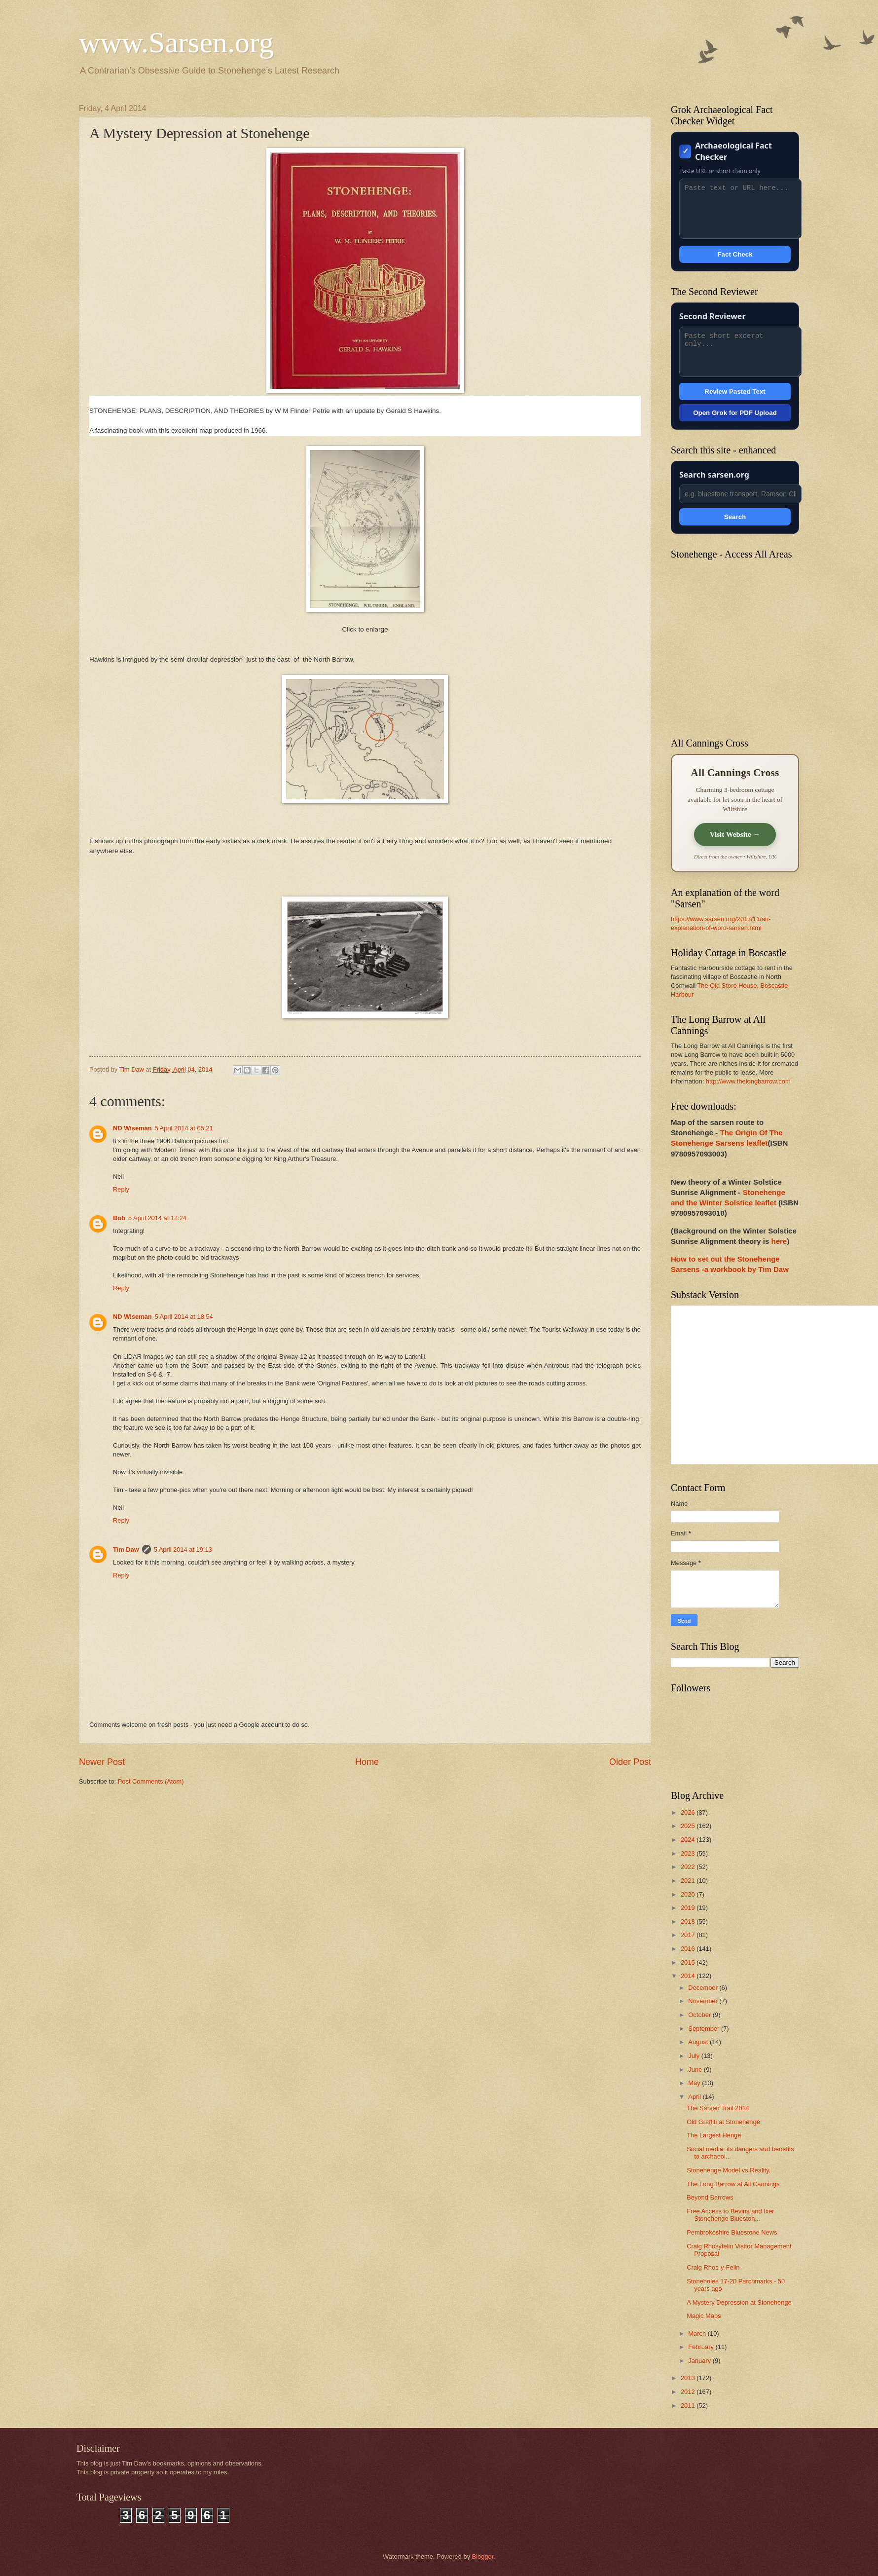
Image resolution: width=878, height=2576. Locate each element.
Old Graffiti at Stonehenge (723, 2122)
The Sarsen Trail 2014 (718, 2108)
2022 (688, 1866)
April (695, 2096)
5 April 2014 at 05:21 (184, 1128)
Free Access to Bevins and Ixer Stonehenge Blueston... (730, 2214)
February (701, 2347)
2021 (688, 1880)
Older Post (630, 1762)
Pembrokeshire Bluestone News (732, 2232)
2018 (688, 1921)
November (703, 2001)
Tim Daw (126, 1549)
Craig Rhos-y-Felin (713, 2267)
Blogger (483, 2556)
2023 (688, 1853)
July (694, 2055)
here (779, 1241)
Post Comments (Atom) (151, 1781)
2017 (688, 1935)
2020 (688, 1894)
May (695, 2083)
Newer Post (102, 1762)
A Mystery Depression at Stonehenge (739, 2302)
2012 (688, 2391)
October (700, 2014)
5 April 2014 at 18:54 (184, 1316)
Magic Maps (704, 2315)
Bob (119, 1218)
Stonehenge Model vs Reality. (728, 2170)
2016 (688, 1948)
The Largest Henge (714, 2135)
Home (367, 1762)
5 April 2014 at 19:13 (183, 1549)
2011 (688, 2405)
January (700, 2360)
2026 (688, 1812)
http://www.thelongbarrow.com (748, 1081)
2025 (688, 1825)
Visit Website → (735, 834)
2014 (688, 1975)
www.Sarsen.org (176, 42)
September (704, 2028)
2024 (688, 1839)
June (696, 2069)
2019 (688, 1907)
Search (735, 517)
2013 (688, 2378)
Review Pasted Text (734, 391)
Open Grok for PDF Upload (735, 412)
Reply (121, 1189)
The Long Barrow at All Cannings (733, 2184)
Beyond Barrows (710, 2197)
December (703, 1987)
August (699, 2042)
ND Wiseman (132, 1128)
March (697, 2333)
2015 (688, 1962)
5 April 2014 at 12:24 (157, 1218)
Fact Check (734, 254)
